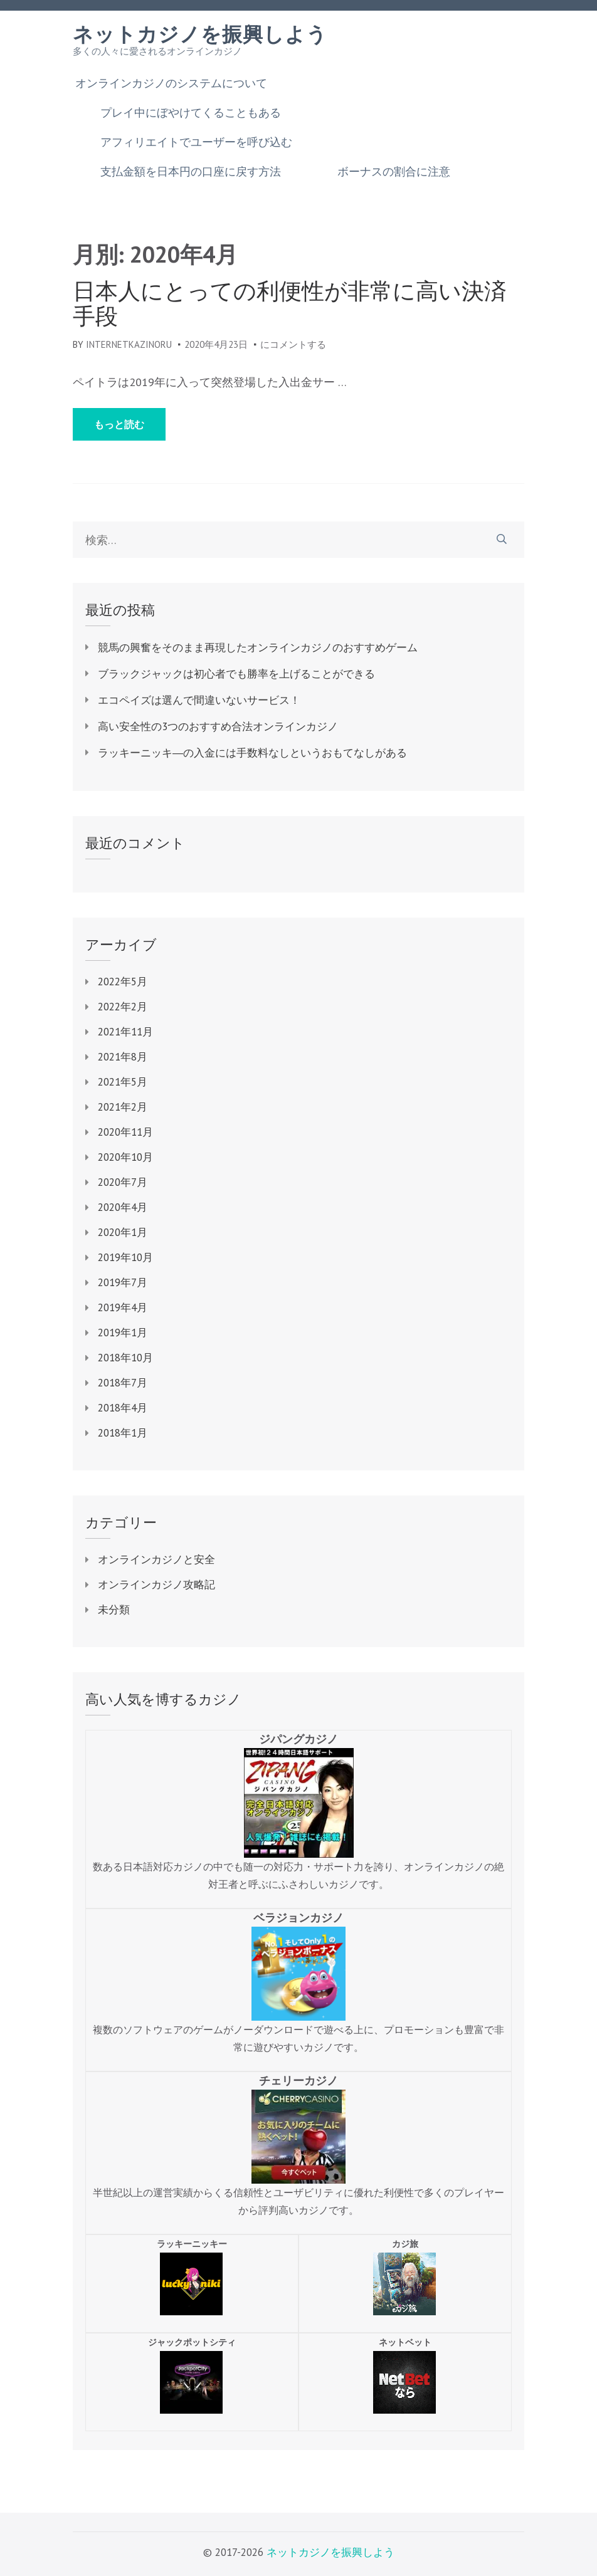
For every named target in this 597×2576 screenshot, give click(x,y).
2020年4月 (122, 1207)
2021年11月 (125, 1031)
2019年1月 (122, 1332)
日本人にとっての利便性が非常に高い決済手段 (290, 303)
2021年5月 (122, 1082)
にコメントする (293, 344)
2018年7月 (122, 1382)
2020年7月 (122, 1182)
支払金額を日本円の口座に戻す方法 (190, 172)
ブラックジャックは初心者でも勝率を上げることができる (236, 674)
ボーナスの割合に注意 (393, 172)
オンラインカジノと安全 (156, 1559)
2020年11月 (125, 1132)
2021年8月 (122, 1056)
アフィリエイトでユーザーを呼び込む (196, 142)
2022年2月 (122, 1006)
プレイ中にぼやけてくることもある (190, 113)
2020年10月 (125, 1157)
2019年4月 (122, 1307)
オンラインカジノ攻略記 (156, 1584)
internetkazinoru (129, 344)
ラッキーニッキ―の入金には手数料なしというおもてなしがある (252, 753)
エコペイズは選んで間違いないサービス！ (199, 700)
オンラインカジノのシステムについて (171, 83)
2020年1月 (122, 1232)
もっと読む (119, 424)
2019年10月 (125, 1257)
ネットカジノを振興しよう (200, 34)
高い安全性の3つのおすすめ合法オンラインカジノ (218, 726)
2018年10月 (125, 1357)
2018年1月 (122, 1433)
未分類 (114, 1609)
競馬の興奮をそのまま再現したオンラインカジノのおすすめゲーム (258, 647)
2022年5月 (122, 981)
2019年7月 (122, 1282)
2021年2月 (122, 1107)
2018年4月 (122, 1407)
